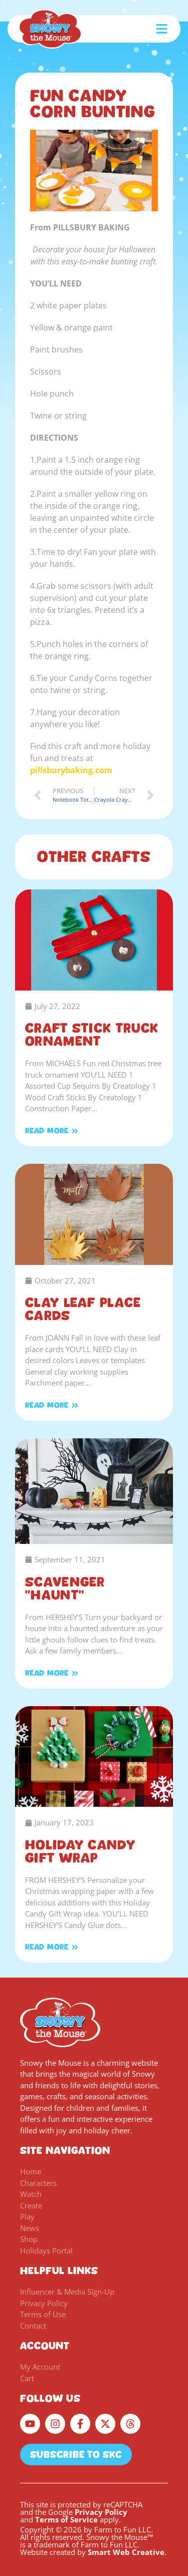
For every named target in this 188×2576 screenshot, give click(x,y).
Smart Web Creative (126, 2552)
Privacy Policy (101, 2512)
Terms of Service (66, 2519)
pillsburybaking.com (71, 770)
